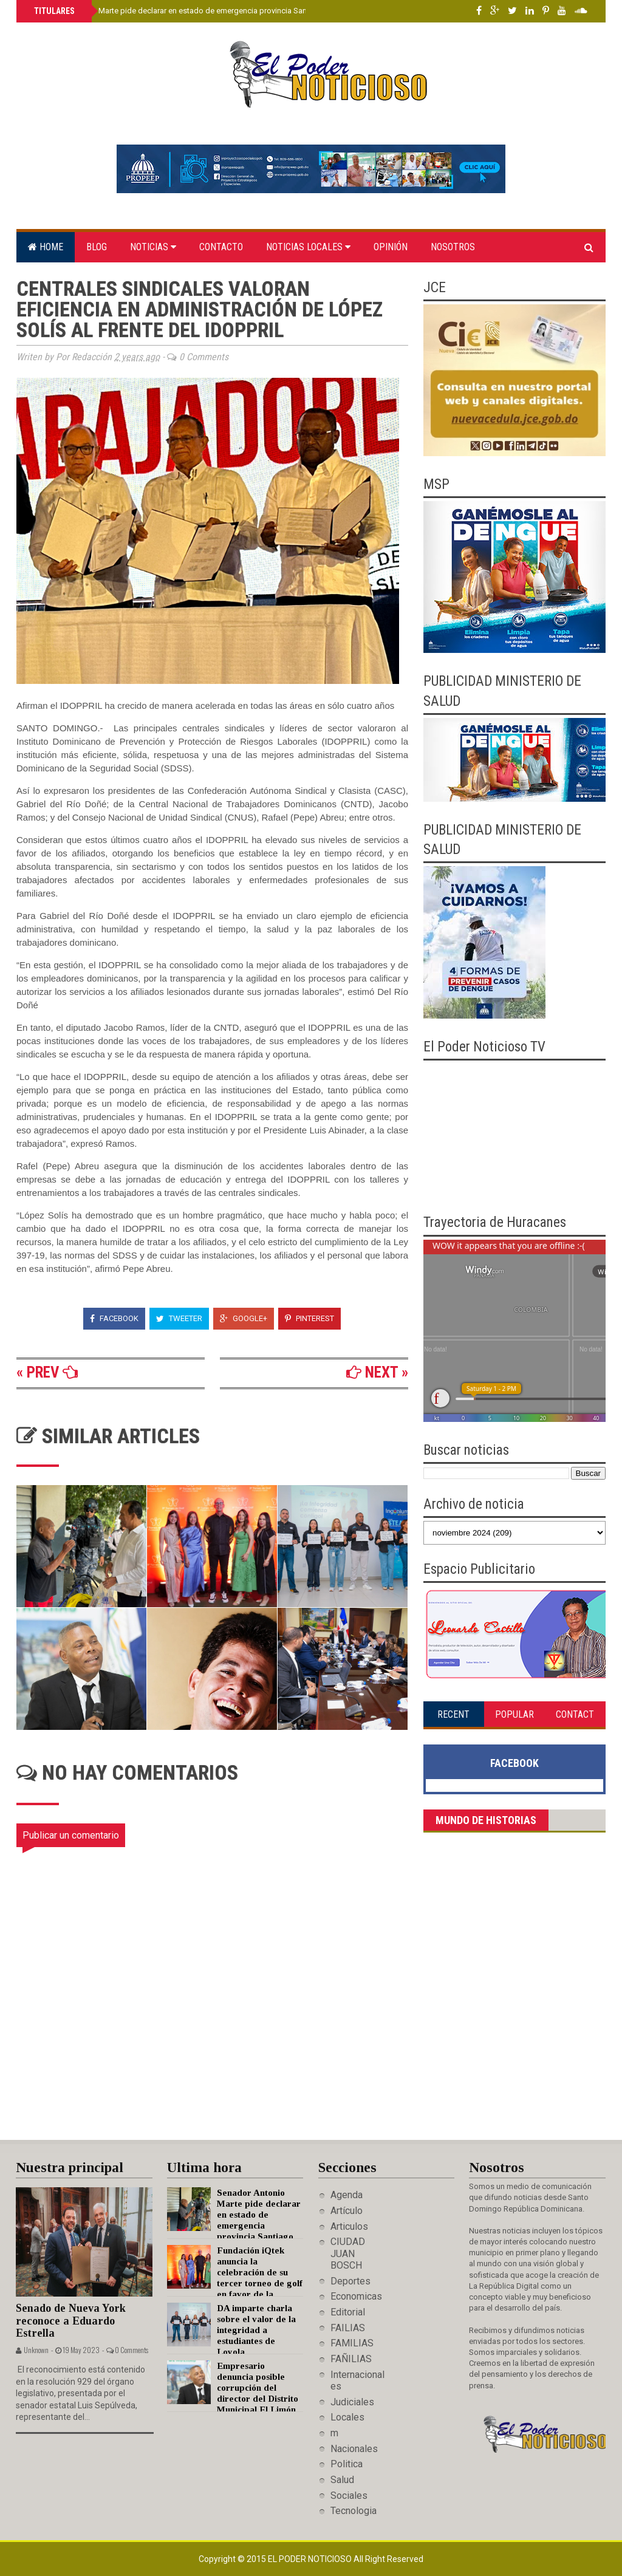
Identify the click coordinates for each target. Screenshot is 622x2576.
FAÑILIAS (351, 2359)
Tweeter (179, 1318)
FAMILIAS (352, 2343)
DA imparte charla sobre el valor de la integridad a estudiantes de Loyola (256, 2330)
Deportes (350, 2281)
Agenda (346, 2195)
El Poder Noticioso (311, 2559)
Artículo (346, 2210)
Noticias (153, 247)
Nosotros (453, 247)
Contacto (221, 247)
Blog (96, 247)
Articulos (349, 2226)
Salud (342, 2479)
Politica (346, 2464)
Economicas (356, 2296)
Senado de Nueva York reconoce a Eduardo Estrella (71, 2320)
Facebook (114, 1318)
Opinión (391, 247)
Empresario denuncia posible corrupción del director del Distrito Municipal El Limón (257, 2387)
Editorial (347, 2312)
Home (45, 247)
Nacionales (354, 2449)
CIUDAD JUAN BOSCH (347, 2253)
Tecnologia (353, 2510)
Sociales (348, 2495)
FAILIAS (347, 2328)
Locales (347, 2417)
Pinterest (309, 1318)
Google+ (243, 1318)
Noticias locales (308, 247)
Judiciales (352, 2402)
